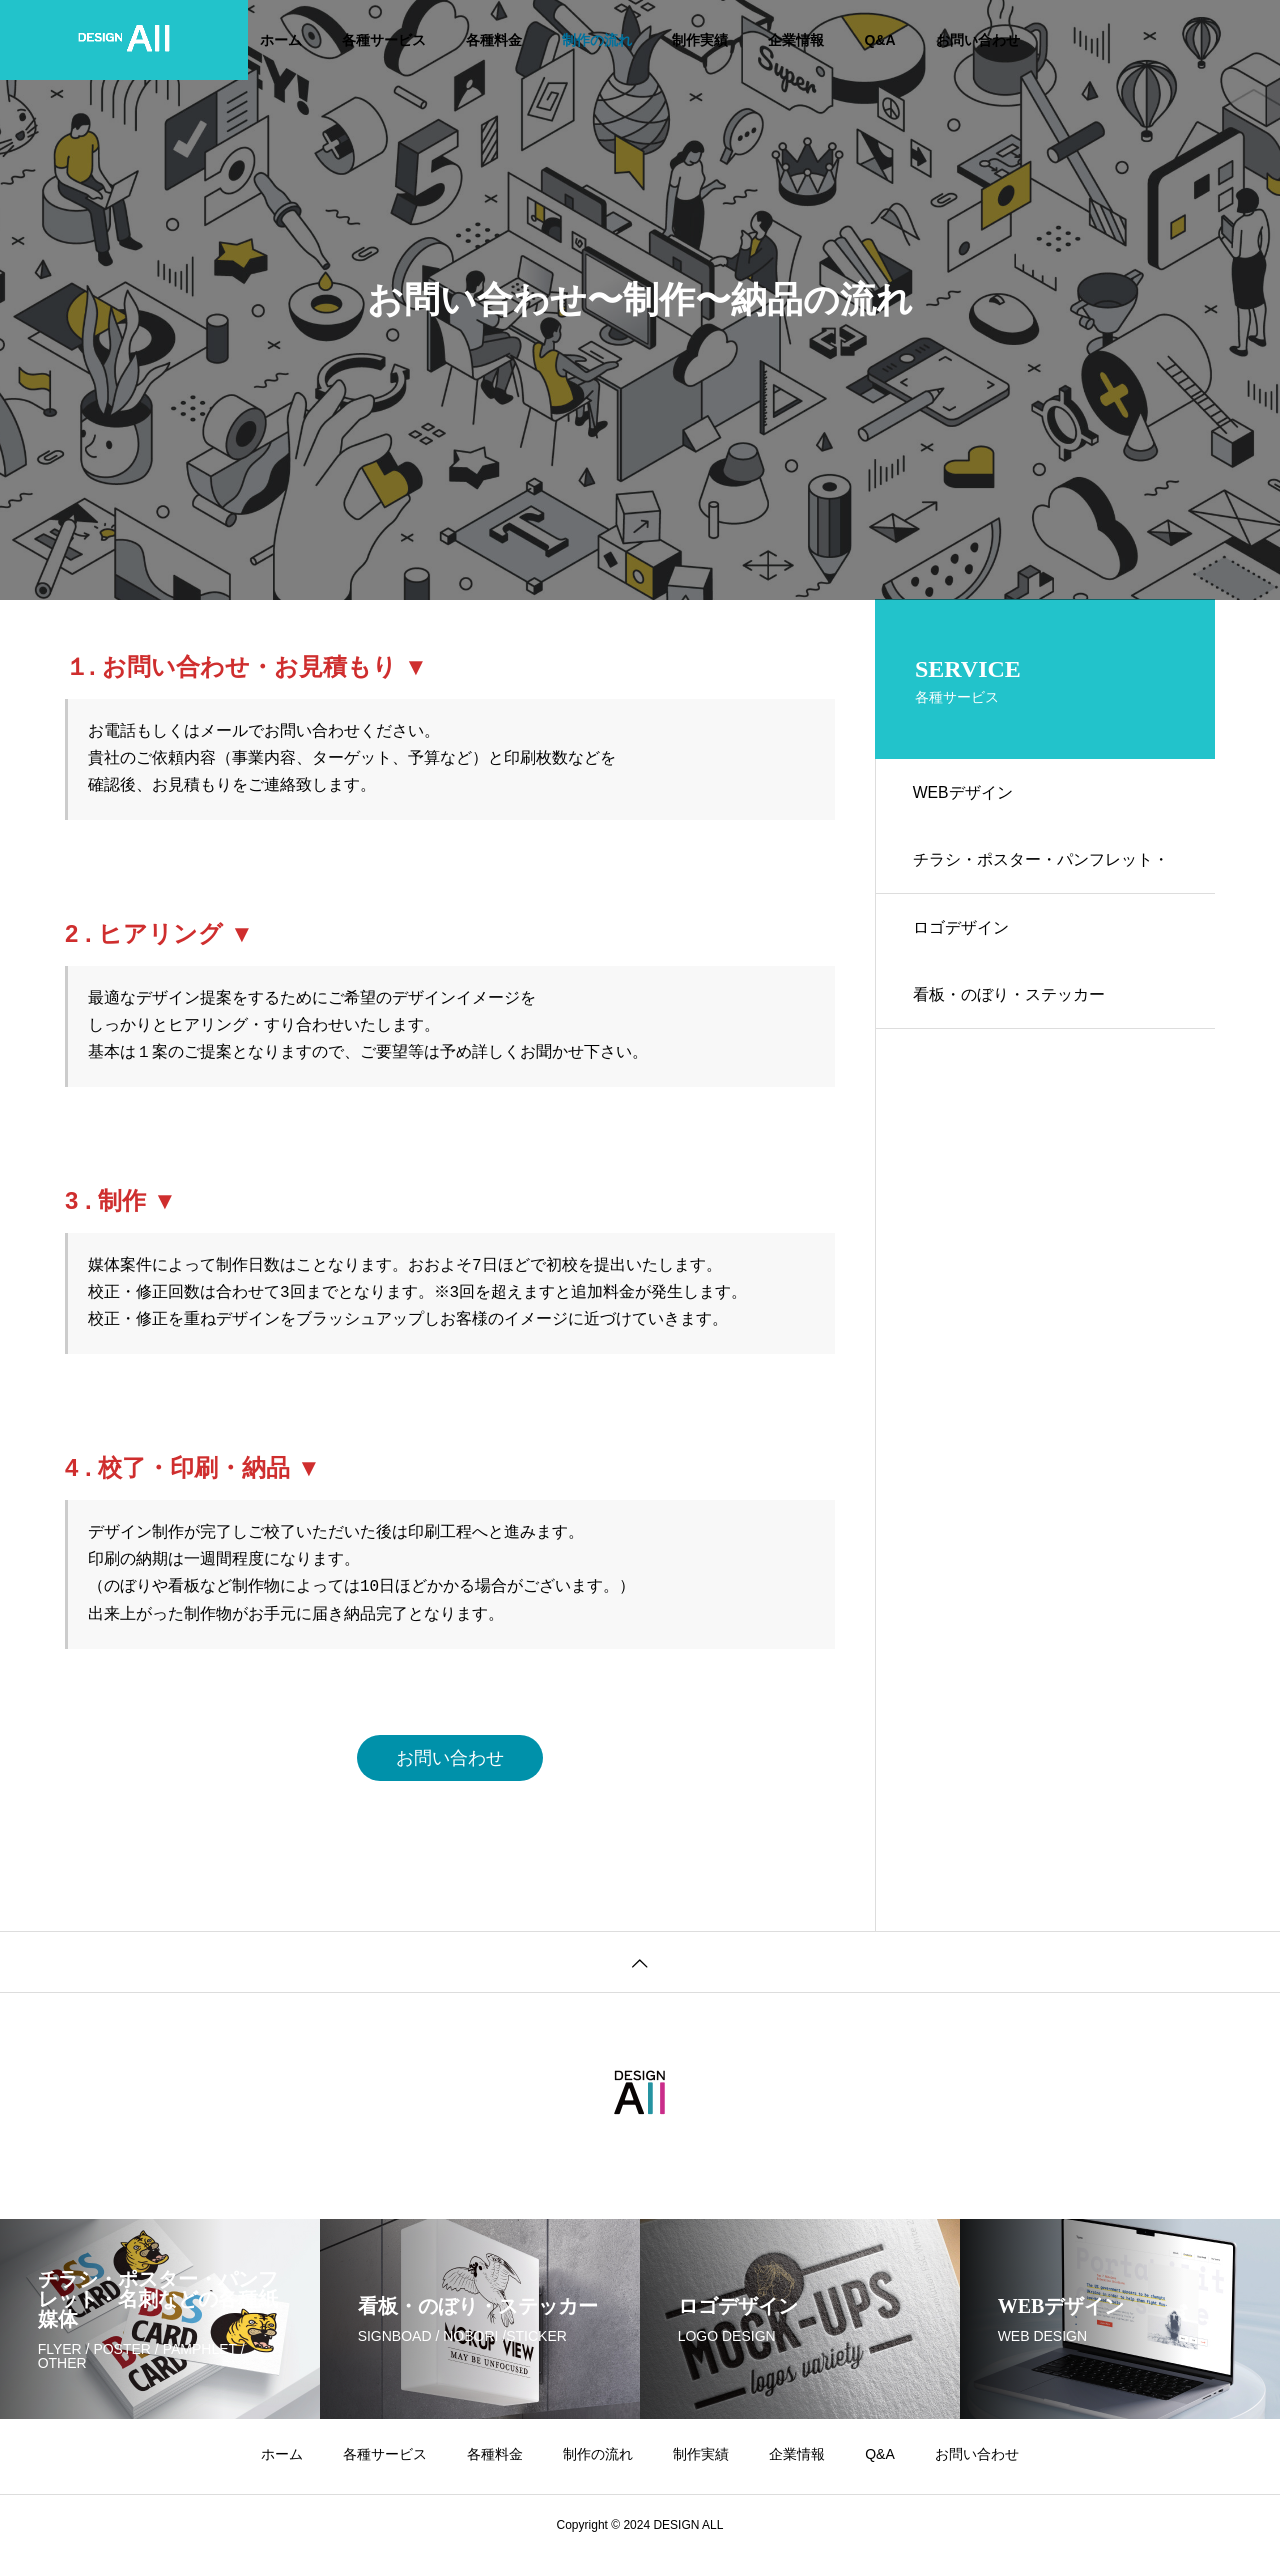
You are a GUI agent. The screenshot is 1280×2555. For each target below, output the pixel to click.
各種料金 (494, 40)
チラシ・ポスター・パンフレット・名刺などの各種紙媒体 (1043, 877)
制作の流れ (597, 40)
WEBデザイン (965, 793)
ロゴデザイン (963, 933)
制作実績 (700, 40)
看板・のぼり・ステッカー (1011, 1003)
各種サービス (384, 40)
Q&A (879, 40)
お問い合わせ (978, 40)
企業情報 (796, 40)
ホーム (281, 40)
